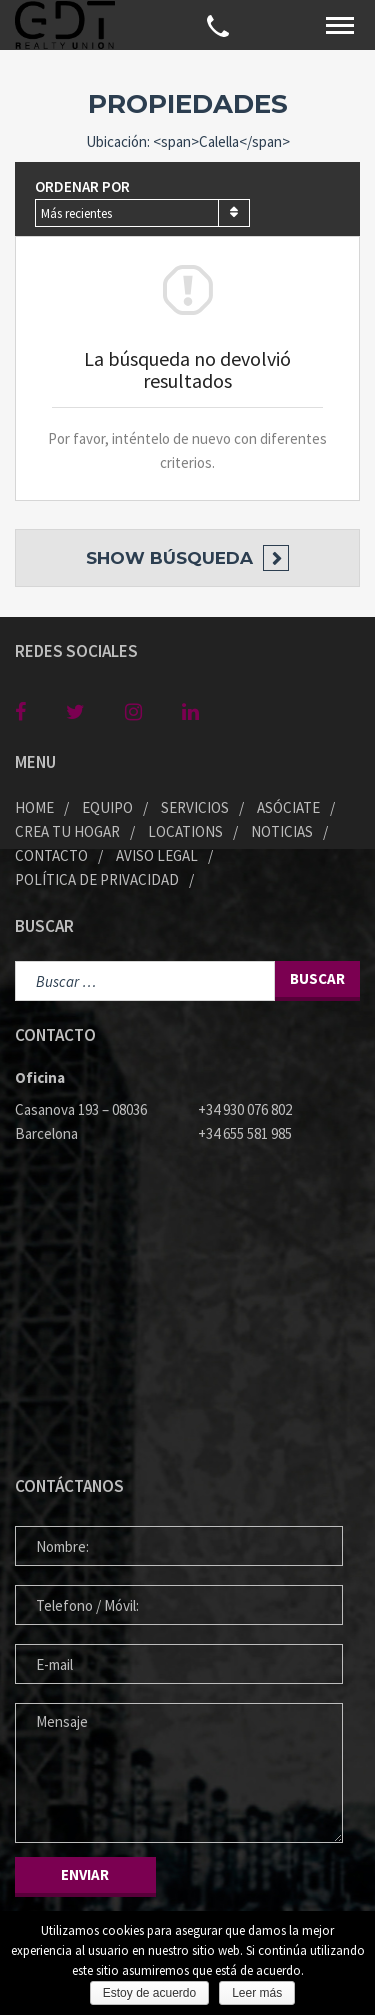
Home (34, 807)
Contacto (51, 855)
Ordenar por (82, 186)
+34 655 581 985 (245, 1133)
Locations (185, 831)
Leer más (257, 1993)
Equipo (107, 807)
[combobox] (142, 213)
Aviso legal (157, 855)
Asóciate (288, 807)
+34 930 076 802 (245, 1109)
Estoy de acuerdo (149, 1993)
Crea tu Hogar (67, 831)
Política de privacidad (97, 879)
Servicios (195, 807)
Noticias (282, 831)
